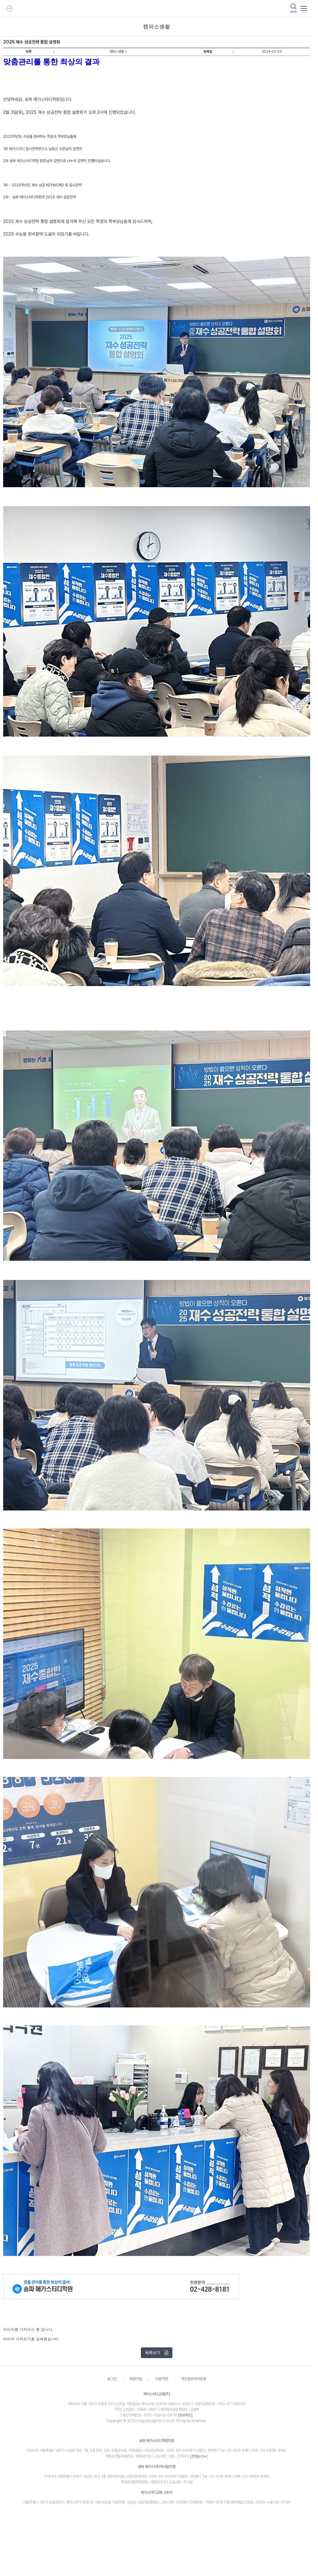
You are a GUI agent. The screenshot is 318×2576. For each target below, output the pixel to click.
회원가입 (136, 2379)
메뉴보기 (303, 8)
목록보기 (156, 2352)
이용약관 (161, 2379)
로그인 (112, 2379)
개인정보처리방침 (193, 2379)
